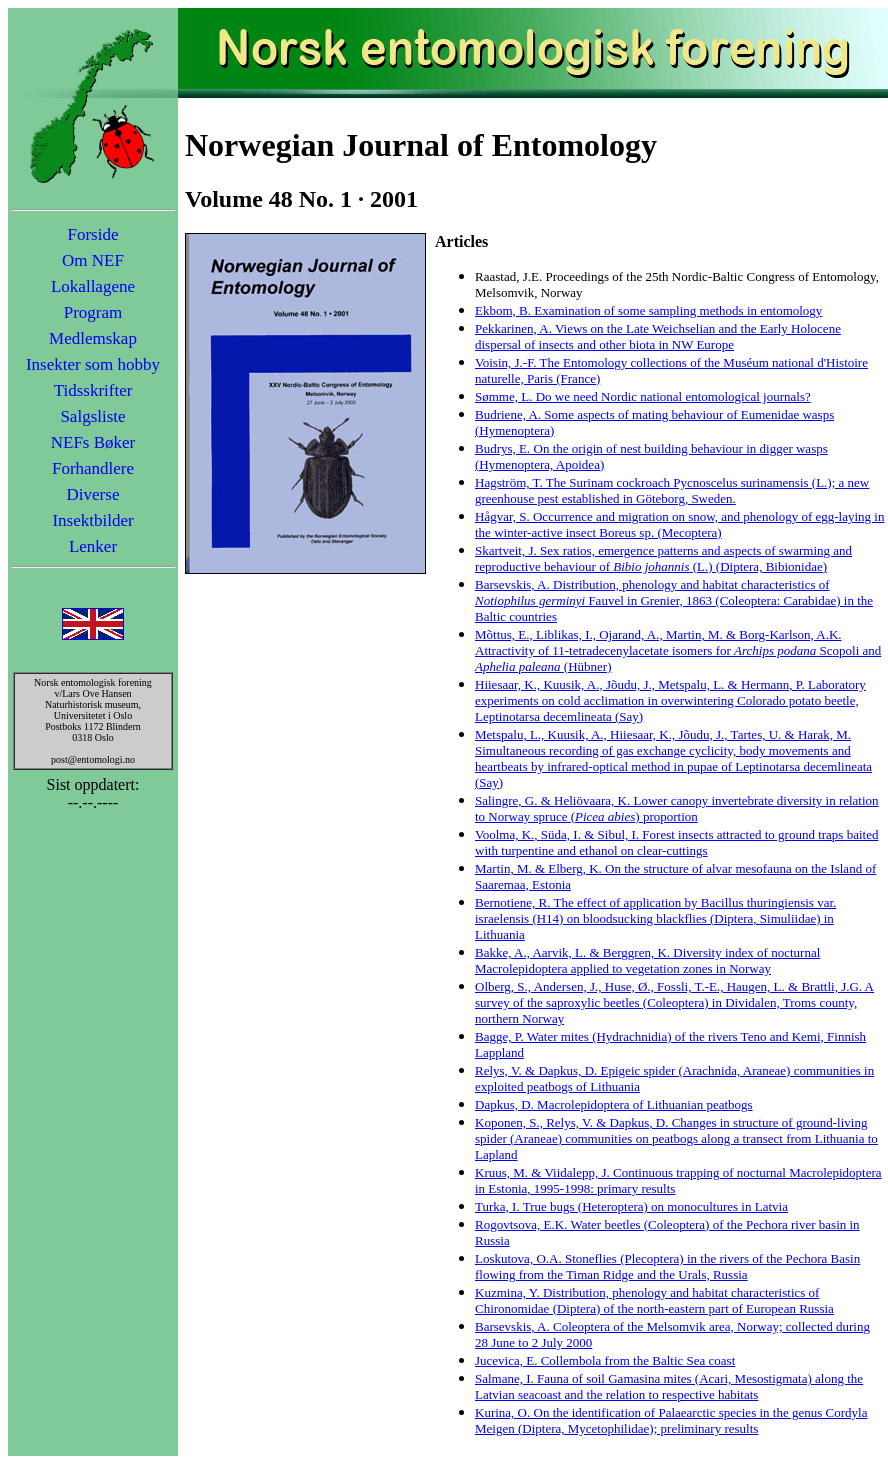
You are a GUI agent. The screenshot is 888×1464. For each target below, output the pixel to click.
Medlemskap (93, 338)
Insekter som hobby (93, 364)
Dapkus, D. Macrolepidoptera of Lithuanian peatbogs (614, 1104)
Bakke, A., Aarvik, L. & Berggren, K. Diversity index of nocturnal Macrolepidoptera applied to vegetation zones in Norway (647, 960)
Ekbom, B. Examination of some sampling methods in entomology (648, 310)
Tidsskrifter (93, 390)
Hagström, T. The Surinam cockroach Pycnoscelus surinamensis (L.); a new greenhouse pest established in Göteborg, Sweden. (672, 490)
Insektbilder (92, 520)
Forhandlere (93, 468)
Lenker (93, 546)
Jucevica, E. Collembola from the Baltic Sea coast (605, 1360)
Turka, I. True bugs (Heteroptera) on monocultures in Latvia (631, 1206)
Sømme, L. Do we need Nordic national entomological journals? (643, 396)
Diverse (93, 494)
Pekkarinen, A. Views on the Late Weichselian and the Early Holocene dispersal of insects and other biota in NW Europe (658, 336)
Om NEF (93, 260)
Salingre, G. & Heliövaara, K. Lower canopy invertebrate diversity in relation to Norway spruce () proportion (677, 808)
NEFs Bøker (93, 442)
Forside (93, 234)
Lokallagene (93, 286)
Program (93, 312)
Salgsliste (92, 416)
